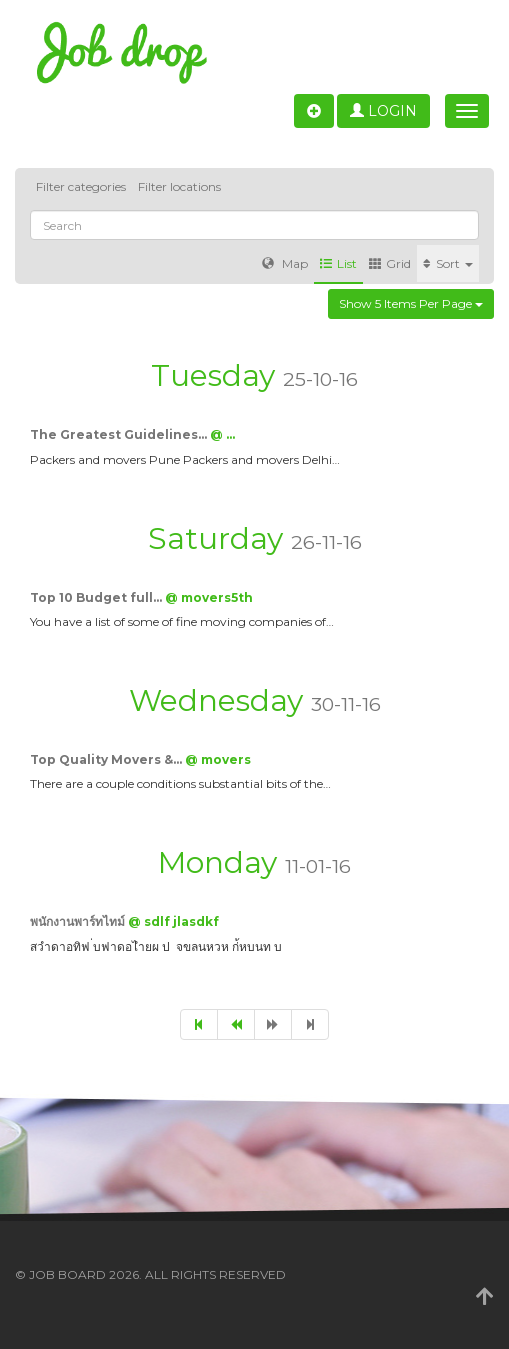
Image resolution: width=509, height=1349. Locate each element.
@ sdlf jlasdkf (173, 921)
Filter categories (81, 186)
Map (285, 263)
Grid (390, 263)
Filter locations (179, 186)
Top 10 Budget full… (97, 597)
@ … (222, 434)
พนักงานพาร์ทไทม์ (79, 921)
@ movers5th (209, 597)
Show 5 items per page (411, 303)
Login (383, 111)
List (338, 263)
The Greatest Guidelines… (120, 434)
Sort (448, 263)
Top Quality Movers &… (107, 759)
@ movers (218, 759)
